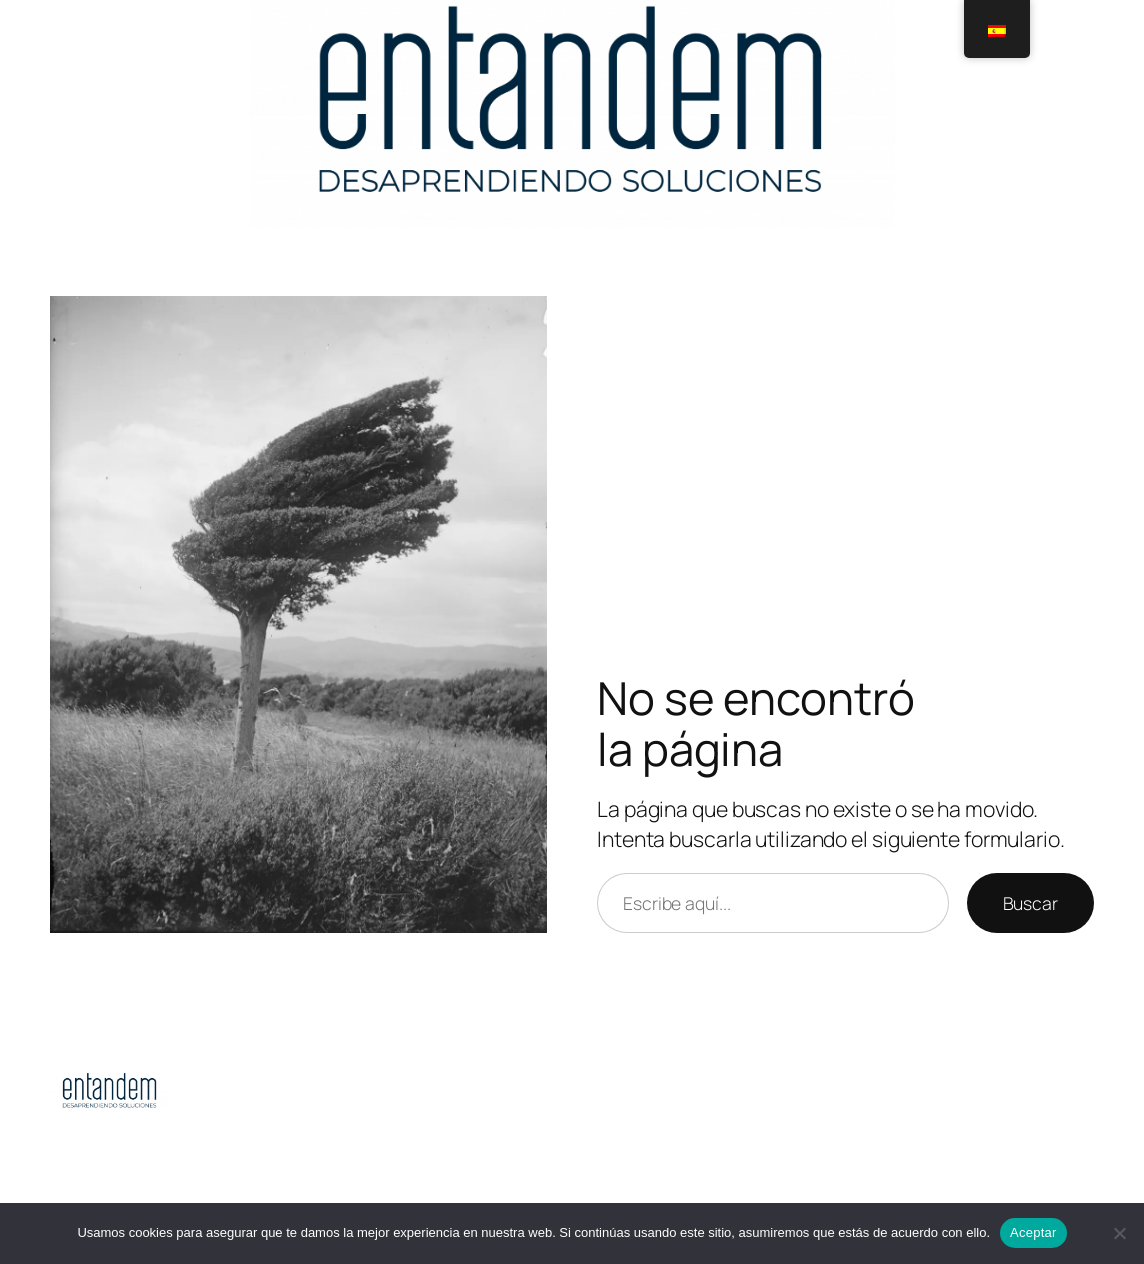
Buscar (1030, 903)
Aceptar (1033, 1232)
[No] (1119, 1233)
